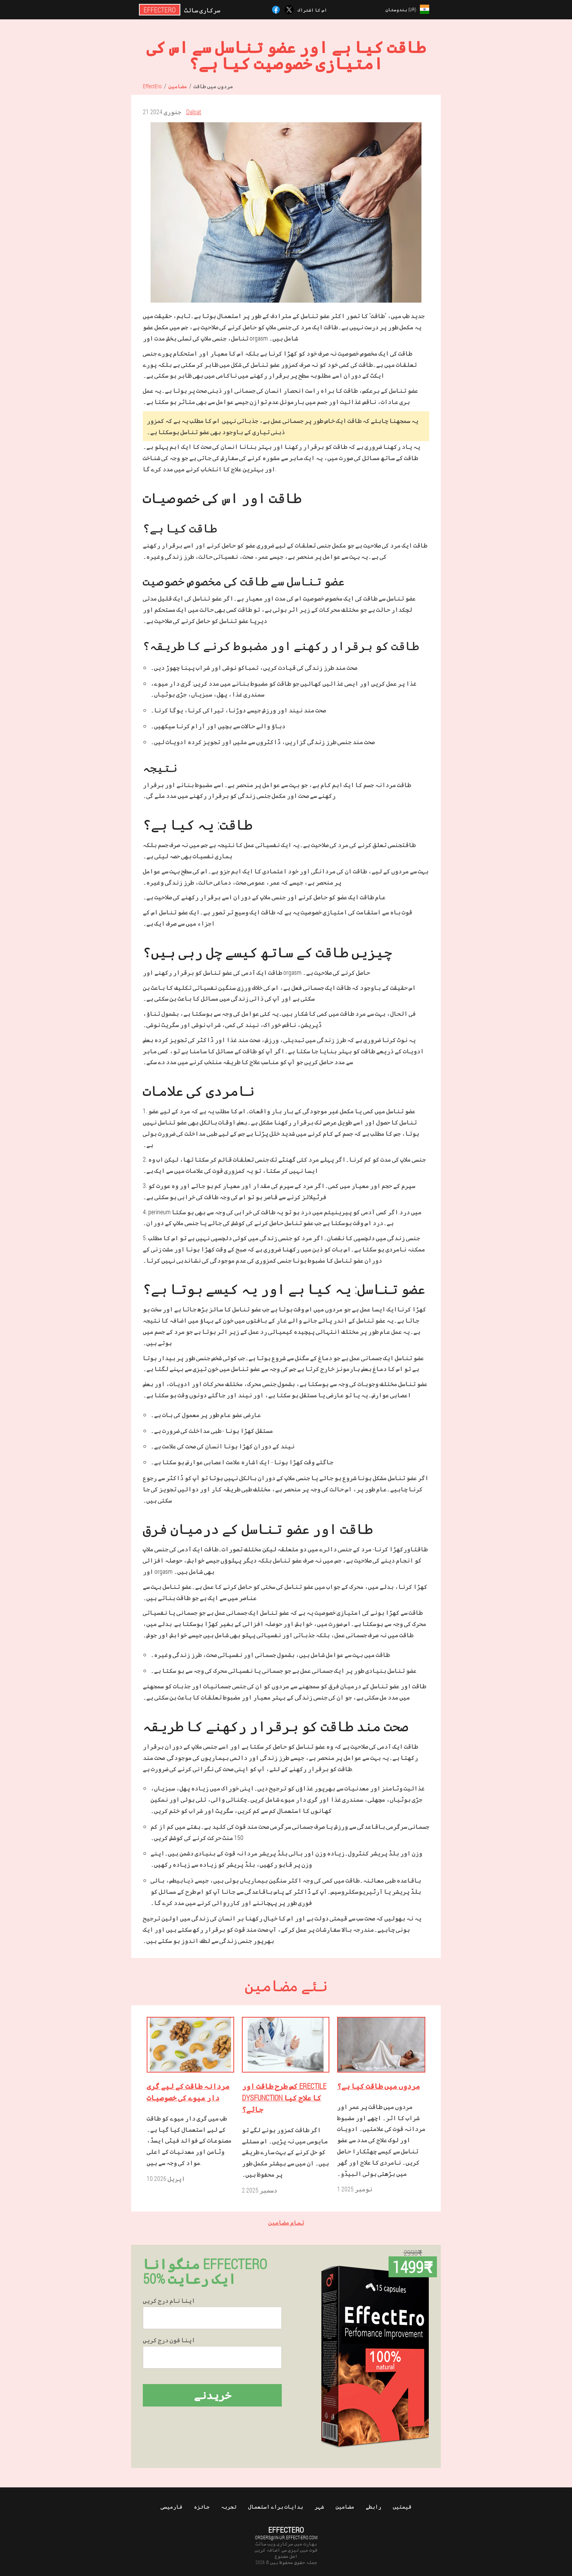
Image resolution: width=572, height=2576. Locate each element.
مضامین (345, 2506)
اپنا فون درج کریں (169, 2340)
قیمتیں (402, 2506)
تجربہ (228, 2506)
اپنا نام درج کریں (169, 2300)
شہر (319, 2506)
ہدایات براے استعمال (275, 2506)
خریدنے (212, 2395)
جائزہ (201, 2506)
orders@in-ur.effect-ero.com (286, 2537)
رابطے (373, 2506)
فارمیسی (171, 2506)
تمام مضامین (286, 2222)
